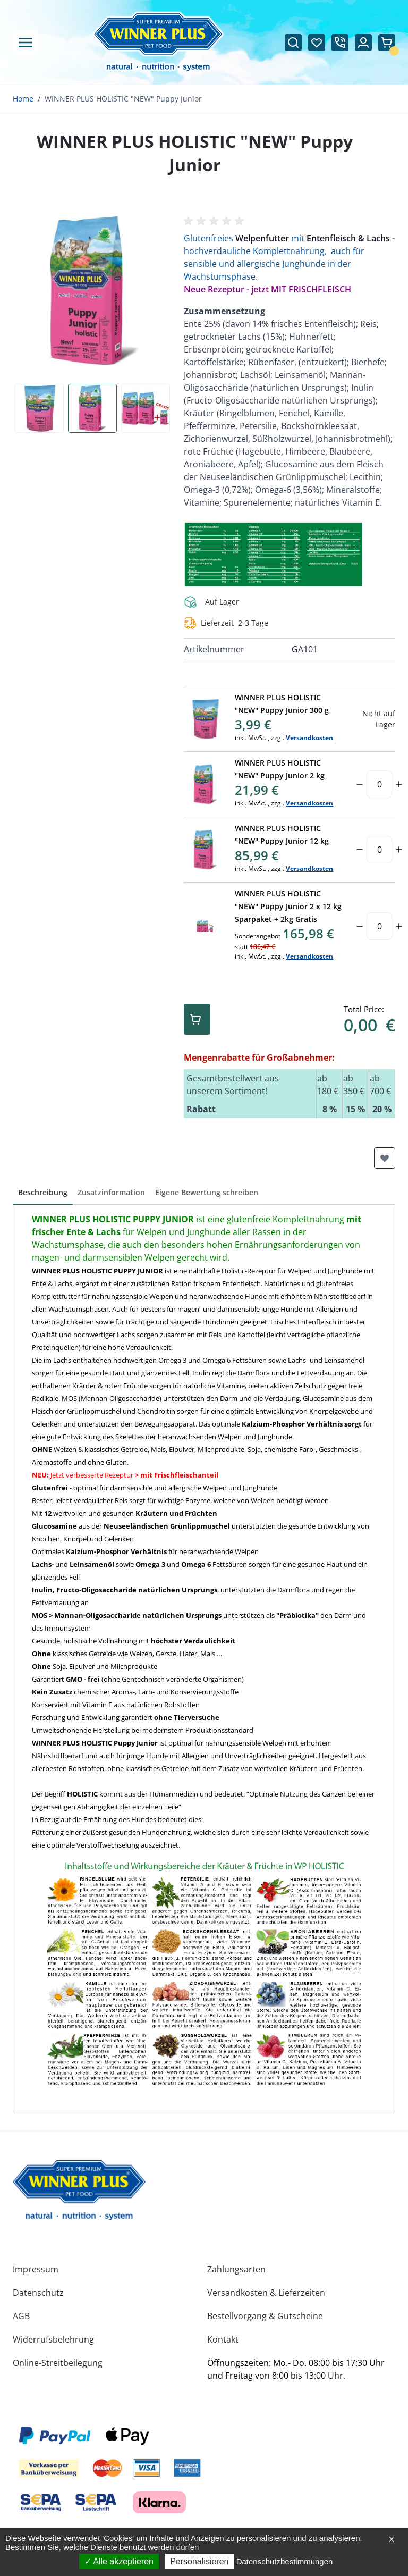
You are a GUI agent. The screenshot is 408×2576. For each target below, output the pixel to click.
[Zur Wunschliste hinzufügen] (384, 1158)
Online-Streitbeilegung (58, 2363)
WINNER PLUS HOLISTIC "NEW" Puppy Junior (123, 99)
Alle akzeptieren (119, 2561)
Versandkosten (309, 737)
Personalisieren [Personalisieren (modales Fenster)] (199, 2561)
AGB (21, 2316)
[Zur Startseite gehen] (158, 42)
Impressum (35, 2269)
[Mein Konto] (363, 42)
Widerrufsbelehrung (53, 2339)
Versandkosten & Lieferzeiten (266, 2292)
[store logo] (79, 2190)
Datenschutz (38, 2292)
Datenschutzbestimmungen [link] (284, 2561)
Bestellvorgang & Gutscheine (265, 2316)
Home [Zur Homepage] (23, 99)
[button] (216, 221)
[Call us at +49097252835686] (340, 42)
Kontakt (223, 2339)
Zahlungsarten (236, 2269)
